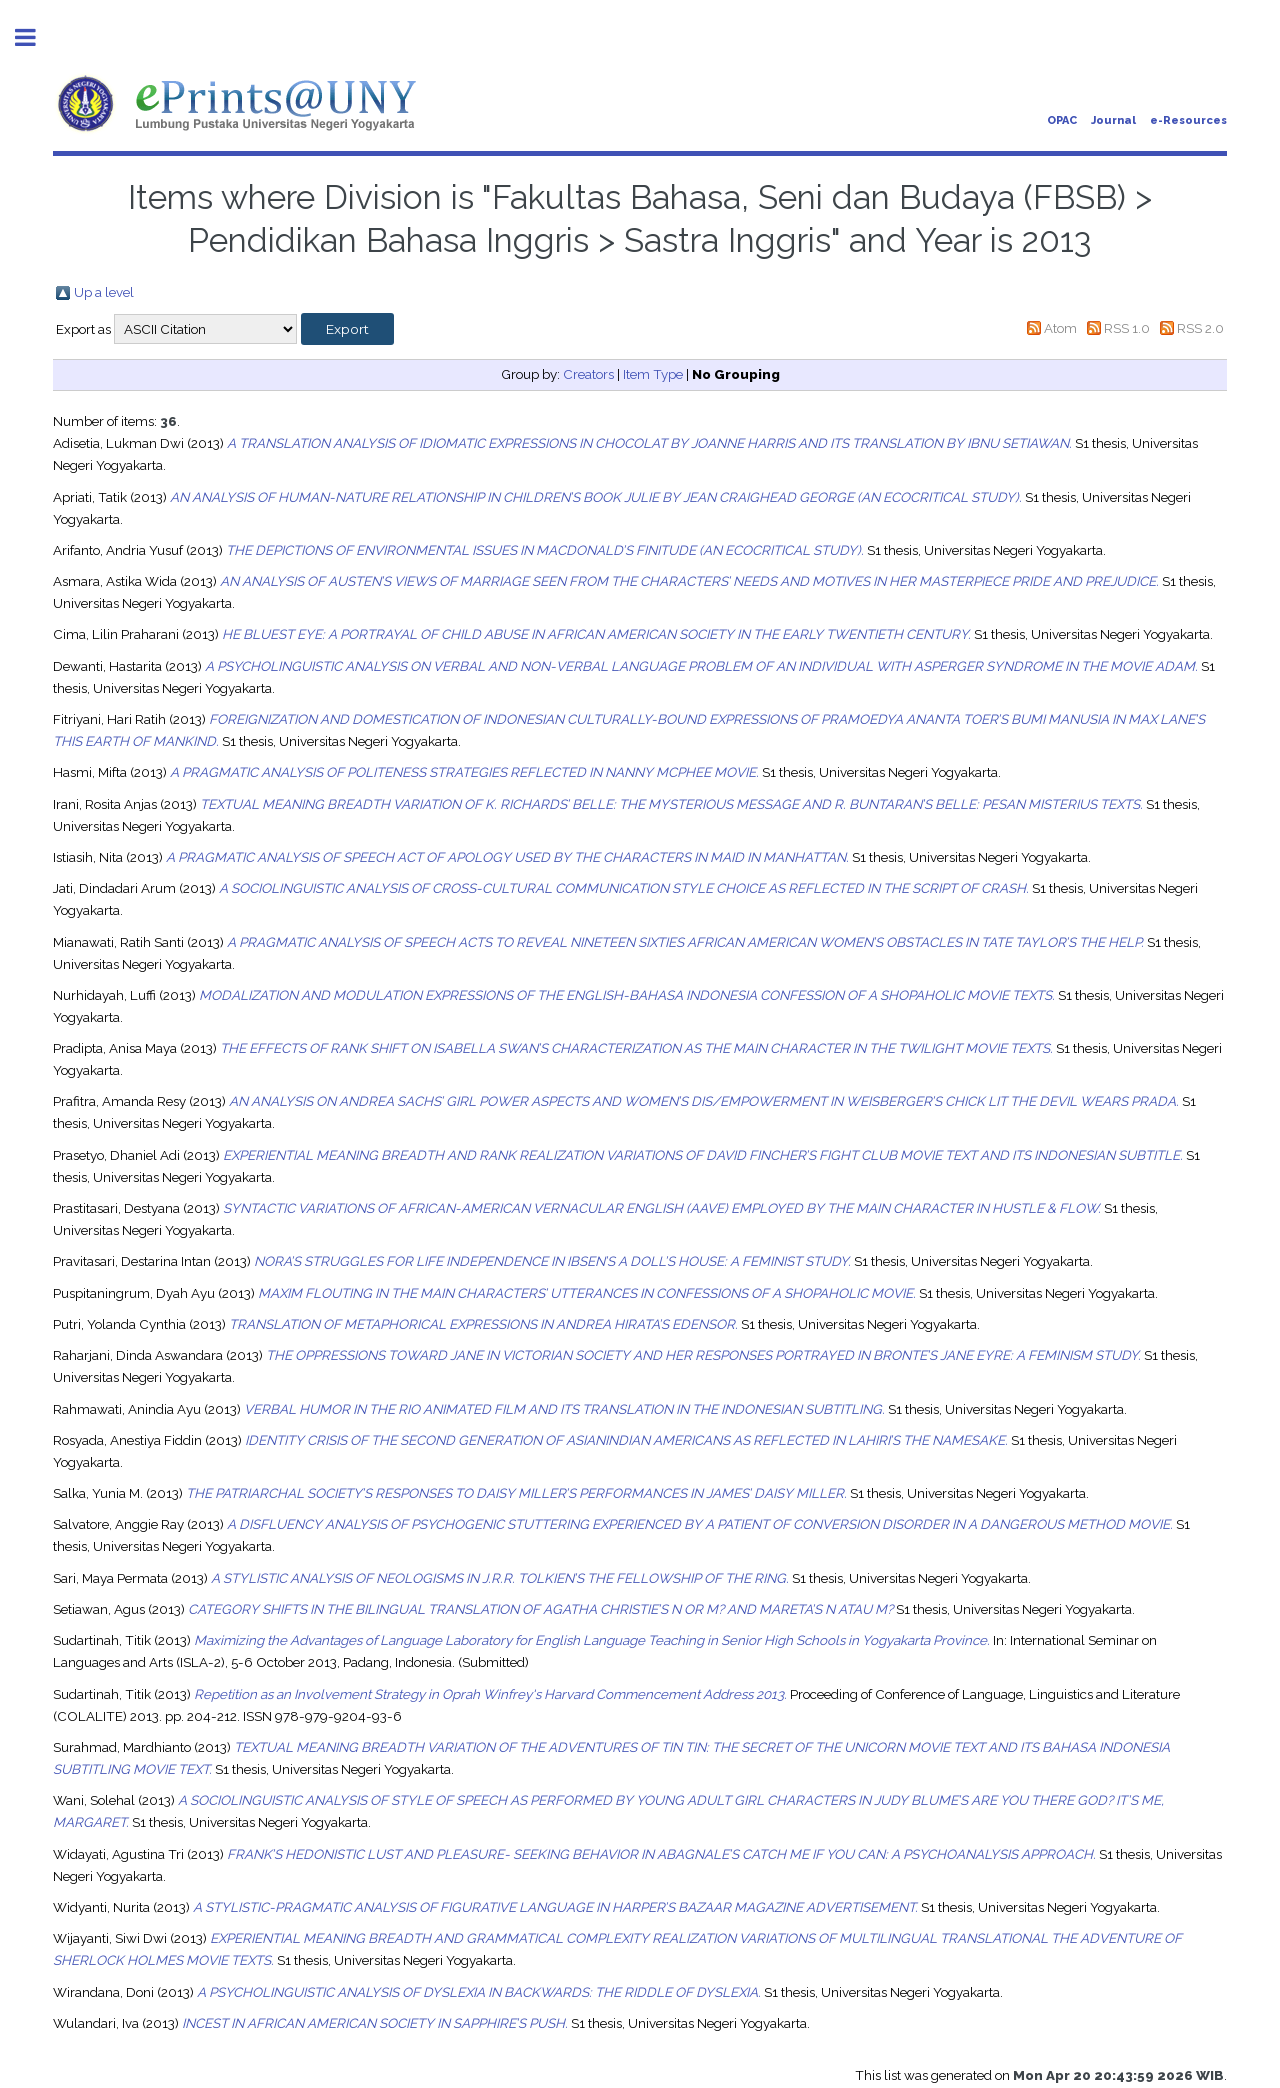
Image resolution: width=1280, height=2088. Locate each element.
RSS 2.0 (1200, 328)
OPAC (1062, 120)
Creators (588, 374)
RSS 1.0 (1127, 328)
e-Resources (1188, 120)
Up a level (104, 292)
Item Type (653, 374)
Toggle (36, 37)
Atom (1060, 328)
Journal (1113, 120)
